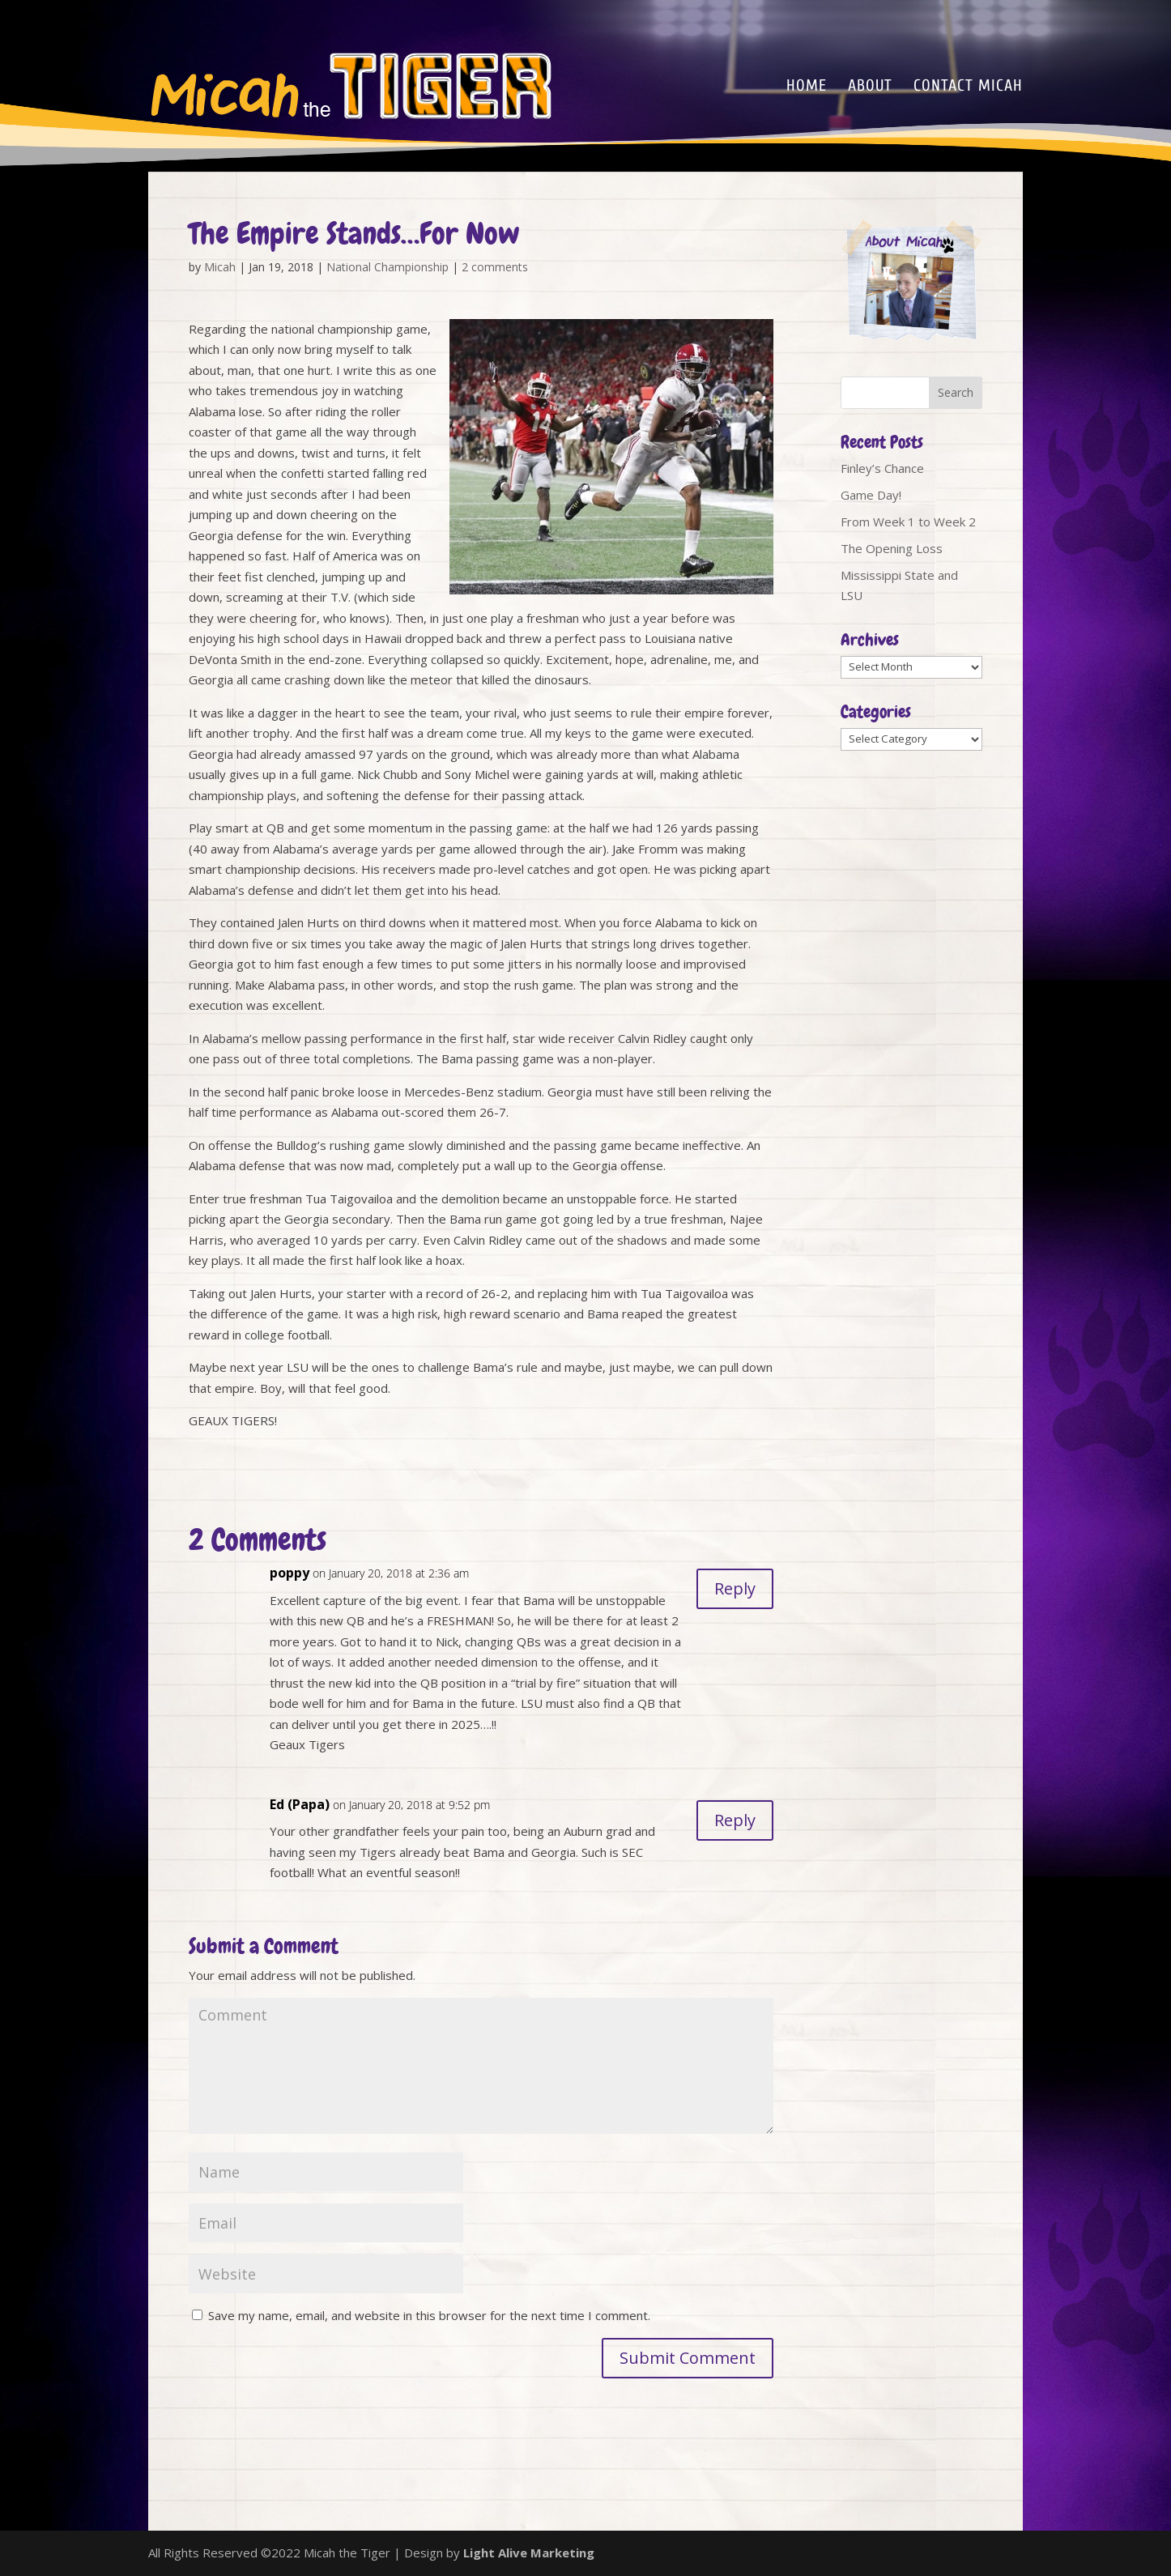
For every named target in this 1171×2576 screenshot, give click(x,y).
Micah (220, 267)
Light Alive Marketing (528, 2552)
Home (806, 87)
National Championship (387, 267)
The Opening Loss (892, 548)
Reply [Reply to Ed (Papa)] (735, 1820)
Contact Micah (968, 87)
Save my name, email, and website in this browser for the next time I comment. (429, 2315)
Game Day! (871, 495)
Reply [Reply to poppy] (735, 1588)
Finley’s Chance (882, 468)
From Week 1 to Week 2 (908, 521)
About (870, 87)
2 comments (495, 267)
